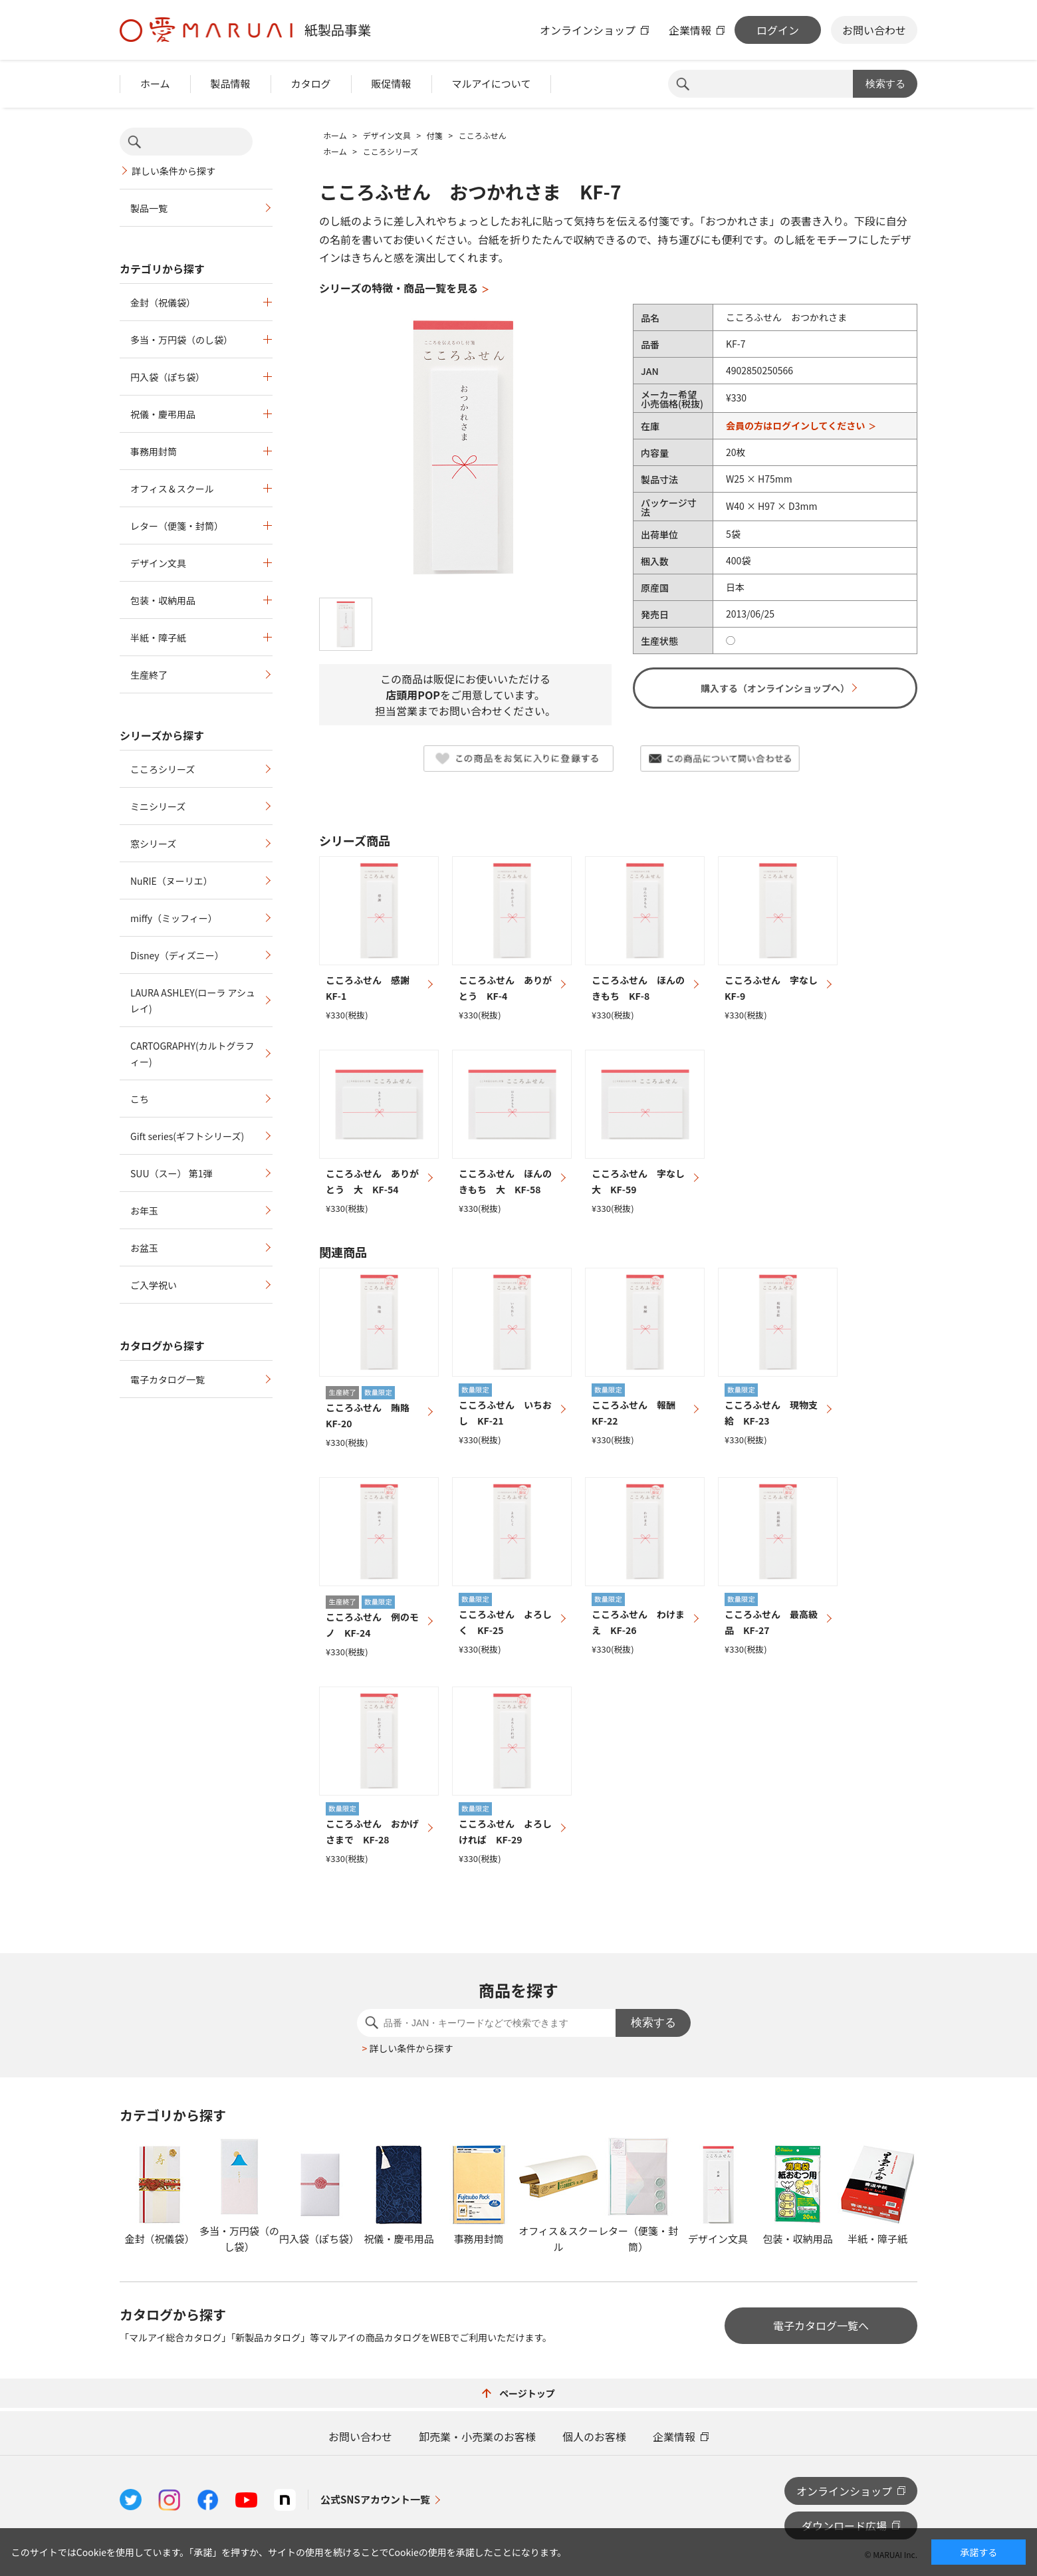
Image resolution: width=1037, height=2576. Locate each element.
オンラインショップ (587, 30)
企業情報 (690, 30)
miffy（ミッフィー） (173, 918)
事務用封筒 (153, 451)
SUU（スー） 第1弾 (171, 1173)
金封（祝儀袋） (162, 302)
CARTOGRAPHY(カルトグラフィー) (192, 1053)
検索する (885, 83)
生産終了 (149, 674)
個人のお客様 (594, 2436)
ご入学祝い (153, 1285)
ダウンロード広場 (844, 2525)
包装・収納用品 (162, 600)
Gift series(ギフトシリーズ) (187, 1136)
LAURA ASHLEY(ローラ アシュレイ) (192, 1000)
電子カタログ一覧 (167, 1379)
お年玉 (144, 1210)
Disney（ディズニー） (177, 955)
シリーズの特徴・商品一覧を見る (398, 288)
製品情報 (231, 83)
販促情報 (391, 83)
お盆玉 (144, 1247)
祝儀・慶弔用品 (162, 414)
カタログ (311, 83)
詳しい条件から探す (173, 170)
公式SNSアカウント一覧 (375, 2499)
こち (139, 1099)
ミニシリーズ (157, 806)
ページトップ (518, 2393)
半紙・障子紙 (158, 637)
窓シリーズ (153, 843)
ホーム (155, 83)
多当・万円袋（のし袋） (181, 339)
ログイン (777, 30)
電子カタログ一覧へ (821, 2325)
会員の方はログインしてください (795, 425)
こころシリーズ (162, 769)
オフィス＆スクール (172, 488)
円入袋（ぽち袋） (167, 377)
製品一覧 (149, 208)
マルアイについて (491, 83)
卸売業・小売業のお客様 (477, 2436)
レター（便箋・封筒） (176, 525)
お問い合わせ (874, 30)
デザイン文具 (158, 563)
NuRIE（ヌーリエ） (171, 880)
